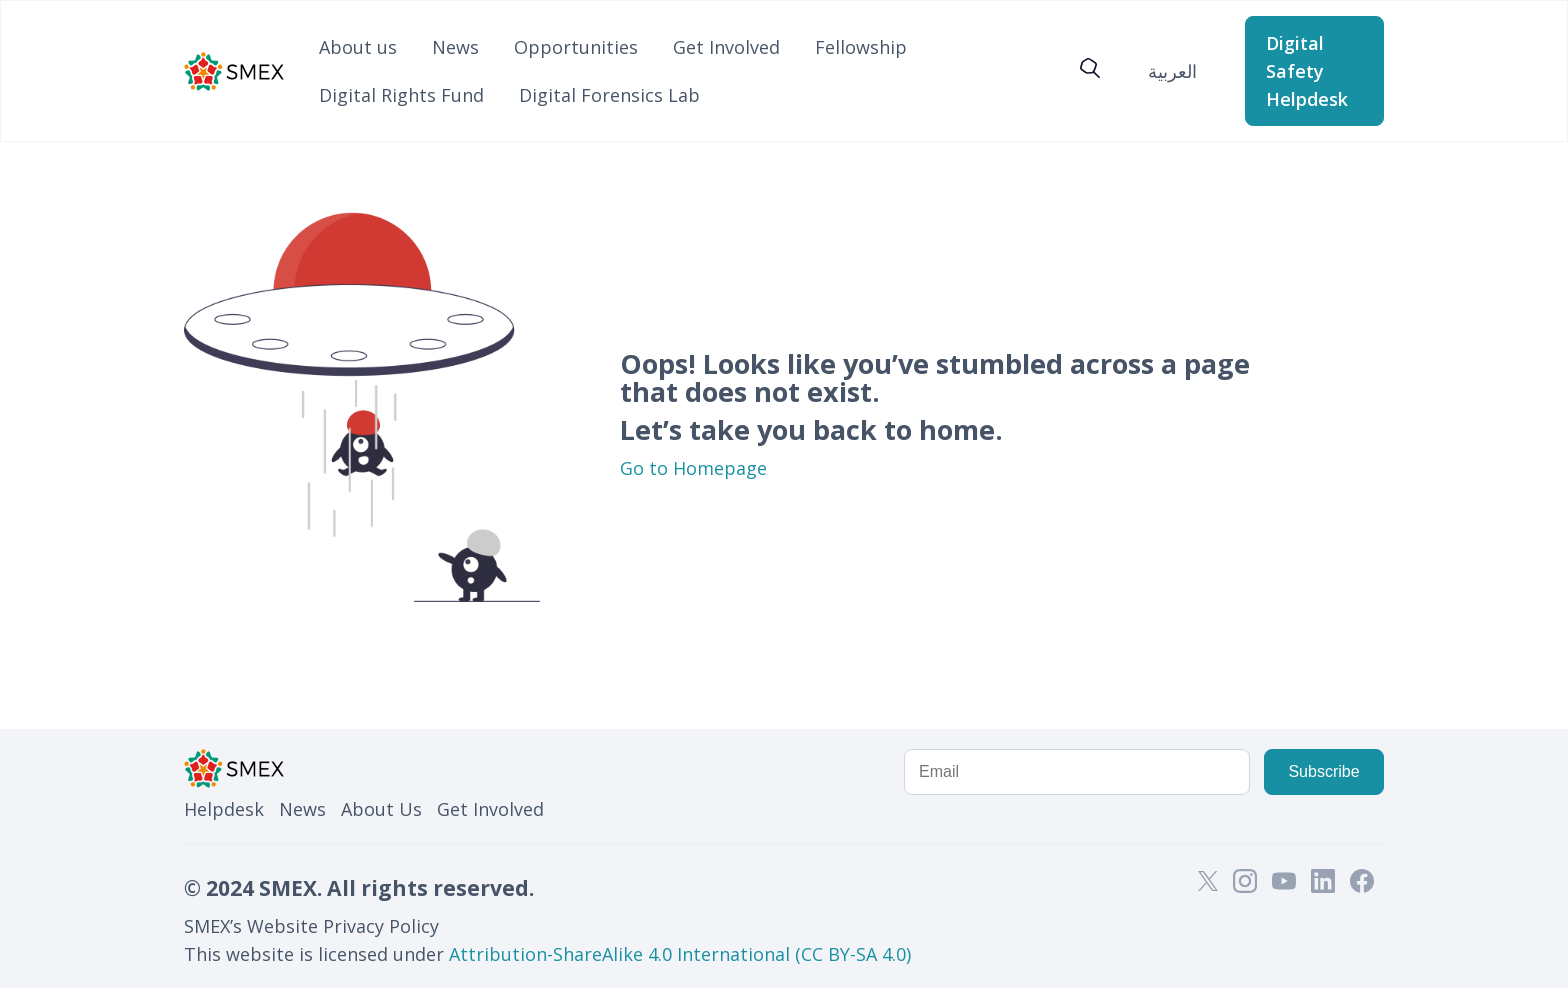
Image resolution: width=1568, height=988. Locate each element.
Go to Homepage (693, 468)
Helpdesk (224, 809)
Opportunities (576, 47)
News (455, 47)
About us (358, 47)
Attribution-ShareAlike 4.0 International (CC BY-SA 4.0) (680, 954)
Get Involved (726, 47)
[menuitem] (1172, 70)
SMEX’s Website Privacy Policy (311, 926)
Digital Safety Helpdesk (1307, 71)
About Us (381, 809)
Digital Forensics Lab (609, 95)
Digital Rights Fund (401, 95)
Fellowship (861, 47)
